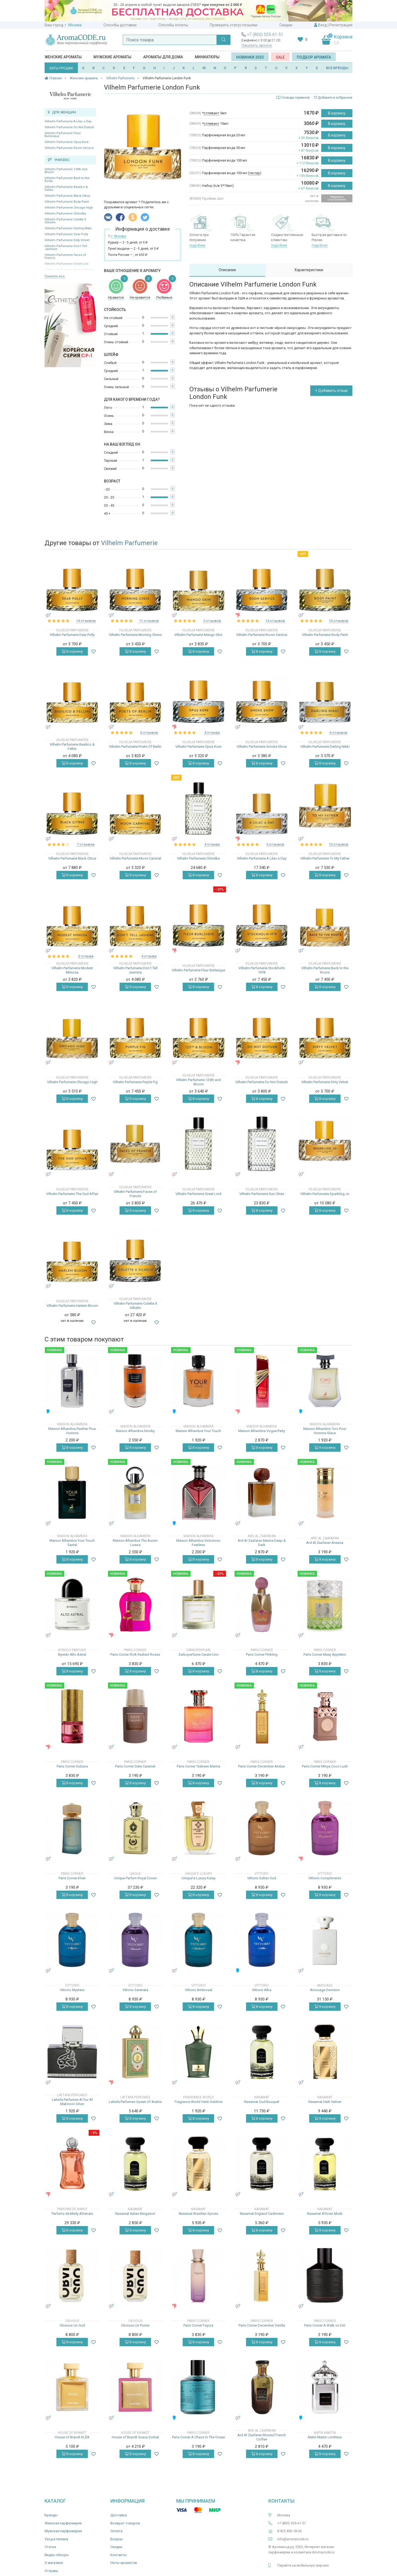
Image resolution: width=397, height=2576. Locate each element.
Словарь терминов (295, 97)
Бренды (51, 2515)
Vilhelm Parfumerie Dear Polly (66, 234)
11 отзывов (149, 621)
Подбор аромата (314, 57)
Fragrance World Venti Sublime (198, 2102)
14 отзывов (86, 621)
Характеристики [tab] (308, 270)
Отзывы (51, 2571)
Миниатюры (207, 57)
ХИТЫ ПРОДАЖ (61, 68)
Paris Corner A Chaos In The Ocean (198, 2437)
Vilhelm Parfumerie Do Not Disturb (69, 127)
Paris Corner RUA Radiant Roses (135, 1654)
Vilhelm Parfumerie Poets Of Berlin (135, 747)
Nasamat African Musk (324, 2214)
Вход (322, 25)
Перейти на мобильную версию (303, 2565)
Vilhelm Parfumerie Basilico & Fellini (66, 188)
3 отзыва (85, 956)
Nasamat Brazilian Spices (198, 2214)
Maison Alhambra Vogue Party (261, 1431)
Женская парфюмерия (63, 2523)
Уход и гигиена (56, 2539)
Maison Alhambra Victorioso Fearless (198, 1543)
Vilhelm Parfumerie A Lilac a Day (68, 121)
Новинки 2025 (250, 57)
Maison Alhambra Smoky (135, 1431)
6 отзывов (149, 733)
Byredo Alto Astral (72, 1654)
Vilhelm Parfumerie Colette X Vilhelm (65, 221)
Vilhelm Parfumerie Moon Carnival (135, 858)
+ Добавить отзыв (331, 390)
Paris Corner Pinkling (261, 1654)
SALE (280, 57)
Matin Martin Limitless (325, 2437)
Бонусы (116, 2539)
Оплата (116, 2531)
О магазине (54, 2563)
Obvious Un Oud (72, 2325)
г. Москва (73, 25)
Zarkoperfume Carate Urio (198, 1654)
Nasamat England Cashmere (262, 2214)
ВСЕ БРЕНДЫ (337, 68)
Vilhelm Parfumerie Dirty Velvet (67, 240)
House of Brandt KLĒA (72, 2437)
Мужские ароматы (112, 57)
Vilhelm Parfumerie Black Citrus (67, 196)
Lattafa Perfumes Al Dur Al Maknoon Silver (72, 2102)
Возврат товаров (125, 2523)
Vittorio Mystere (72, 1990)
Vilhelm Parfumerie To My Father (324, 858)
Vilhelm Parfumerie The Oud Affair (72, 1194)
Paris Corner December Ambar (261, 1766)
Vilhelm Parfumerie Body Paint (67, 201)
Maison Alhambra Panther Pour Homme (72, 1431)
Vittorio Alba (261, 1990)
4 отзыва (212, 733)
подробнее (197, 245)
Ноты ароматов (123, 2563)
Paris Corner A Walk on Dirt (324, 2325)
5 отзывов (212, 621)
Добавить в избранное (333, 97)
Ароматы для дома (163, 57)
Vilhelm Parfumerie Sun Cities (261, 1194)
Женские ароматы (63, 57)
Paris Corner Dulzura (72, 1766)
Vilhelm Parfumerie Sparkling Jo (324, 1194)
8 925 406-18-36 (289, 2531)
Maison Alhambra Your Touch (198, 1431)
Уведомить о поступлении (337, 198)
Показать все (55, 276)
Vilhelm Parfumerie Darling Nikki (68, 228)
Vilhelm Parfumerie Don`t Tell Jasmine (66, 247)
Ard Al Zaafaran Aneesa (324, 1543)
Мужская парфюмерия (63, 2531)
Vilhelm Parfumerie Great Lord (198, 1194)
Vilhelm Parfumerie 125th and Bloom (66, 170)
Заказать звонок (256, 45)
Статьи (50, 2547)
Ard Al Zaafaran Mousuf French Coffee (261, 2437)
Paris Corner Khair (72, 1878)
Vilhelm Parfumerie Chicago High (69, 207)
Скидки (285, 25)
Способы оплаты (173, 25)
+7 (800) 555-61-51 (265, 34)
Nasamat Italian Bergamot (135, 2214)
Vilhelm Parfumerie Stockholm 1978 (262, 970)
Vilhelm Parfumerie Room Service (69, 148)
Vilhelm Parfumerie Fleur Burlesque (63, 134)
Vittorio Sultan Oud (261, 1878)
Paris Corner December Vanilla (262, 2325)
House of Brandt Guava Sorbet (135, 2437)
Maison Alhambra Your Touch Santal (72, 1543)
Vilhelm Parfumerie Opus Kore (67, 142)
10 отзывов (338, 621)
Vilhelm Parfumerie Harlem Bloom (72, 1306)
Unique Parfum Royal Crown (135, 1878)
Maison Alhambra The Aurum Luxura (135, 1543)
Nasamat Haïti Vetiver (324, 2102)
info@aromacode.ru (292, 2539)
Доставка (118, 2515)
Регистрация (340, 25)
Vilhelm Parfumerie (129, 543)
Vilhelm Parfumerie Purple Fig (135, 1082)
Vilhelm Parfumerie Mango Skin (198, 635)
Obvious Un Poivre (135, 2325)
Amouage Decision (325, 1990)
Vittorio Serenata (135, 1990)
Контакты (118, 2555)
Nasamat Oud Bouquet (261, 2102)
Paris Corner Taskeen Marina (198, 1766)
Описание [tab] (227, 270)
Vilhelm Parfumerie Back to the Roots (67, 179)
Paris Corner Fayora (198, 2325)
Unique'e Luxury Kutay (198, 1878)
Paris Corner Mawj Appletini (325, 1654)
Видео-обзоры (57, 2555)
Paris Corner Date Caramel (135, 1766)
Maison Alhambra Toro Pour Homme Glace (324, 1431)
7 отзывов (86, 844)
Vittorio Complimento (324, 1878)
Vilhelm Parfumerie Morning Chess (135, 635)
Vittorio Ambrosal (198, 1990)
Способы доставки (119, 25)
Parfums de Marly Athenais (72, 2214)
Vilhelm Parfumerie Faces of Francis (65, 256)
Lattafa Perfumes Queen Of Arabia (135, 2102)
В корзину (336, 113)
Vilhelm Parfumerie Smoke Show (262, 747)
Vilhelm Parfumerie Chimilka (65, 213)
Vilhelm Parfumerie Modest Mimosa (72, 970)
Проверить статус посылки (233, 25)
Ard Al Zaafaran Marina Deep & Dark (262, 1543)
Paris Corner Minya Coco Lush (325, 1766)
